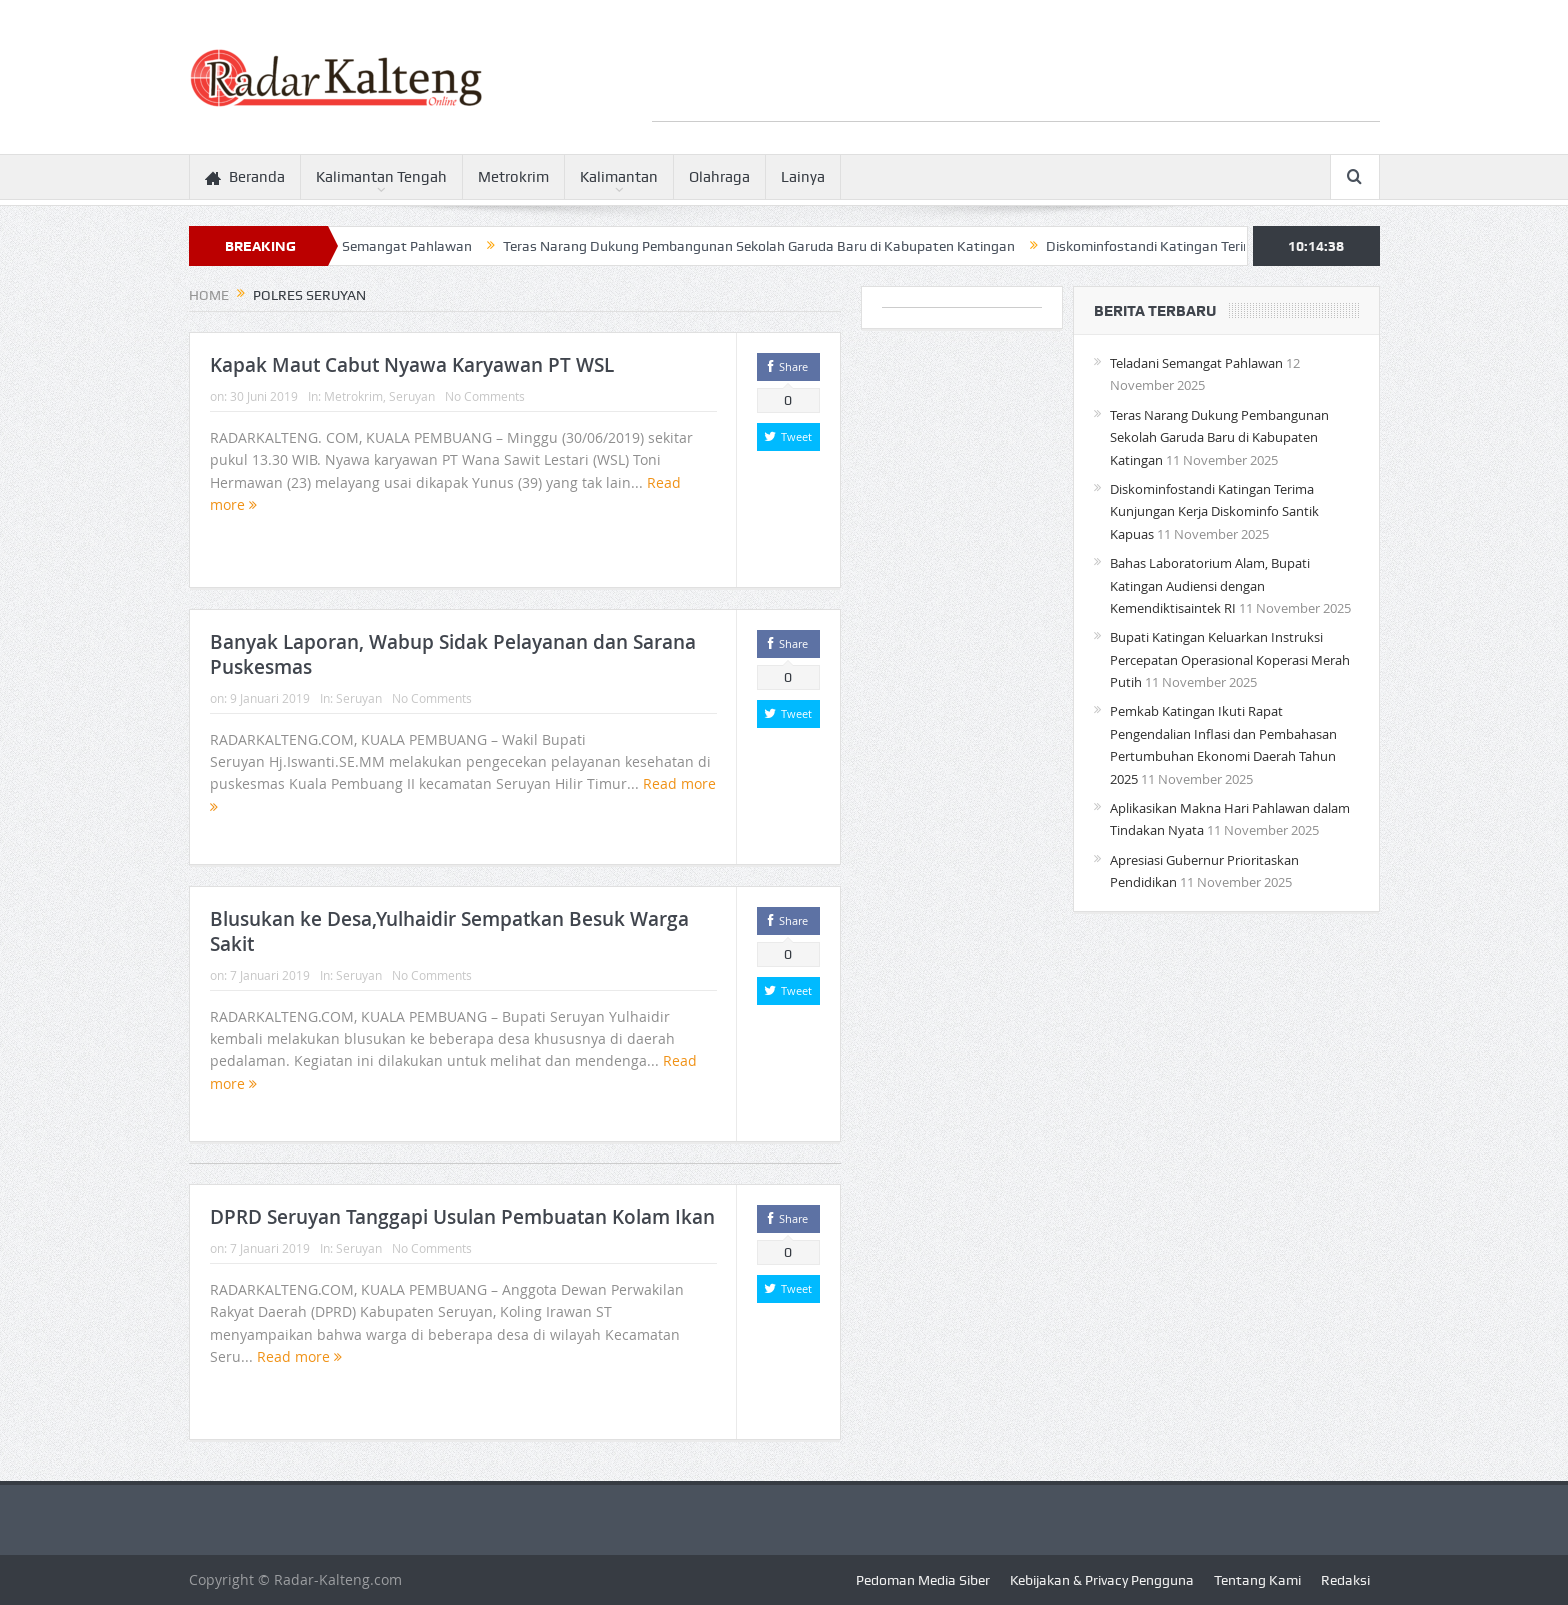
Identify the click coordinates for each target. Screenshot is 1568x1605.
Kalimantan (619, 177)
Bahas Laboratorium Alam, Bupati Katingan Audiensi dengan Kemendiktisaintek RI (1210, 585)
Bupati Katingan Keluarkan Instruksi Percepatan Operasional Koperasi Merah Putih (1230, 659)
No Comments (485, 396)
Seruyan (412, 396)
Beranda (245, 177)
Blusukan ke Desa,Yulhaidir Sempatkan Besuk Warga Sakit (449, 931)
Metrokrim (513, 177)
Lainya (803, 177)
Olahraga (719, 177)
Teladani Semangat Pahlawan (388, 246)
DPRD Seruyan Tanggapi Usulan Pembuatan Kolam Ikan (462, 1217)
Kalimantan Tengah (381, 177)
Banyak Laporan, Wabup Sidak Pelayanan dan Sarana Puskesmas (453, 654)
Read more (299, 1356)
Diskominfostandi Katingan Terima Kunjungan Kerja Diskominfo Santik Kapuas (1214, 511)
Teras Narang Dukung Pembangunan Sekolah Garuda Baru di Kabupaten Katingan (768, 246)
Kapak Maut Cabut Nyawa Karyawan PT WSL (412, 365)
